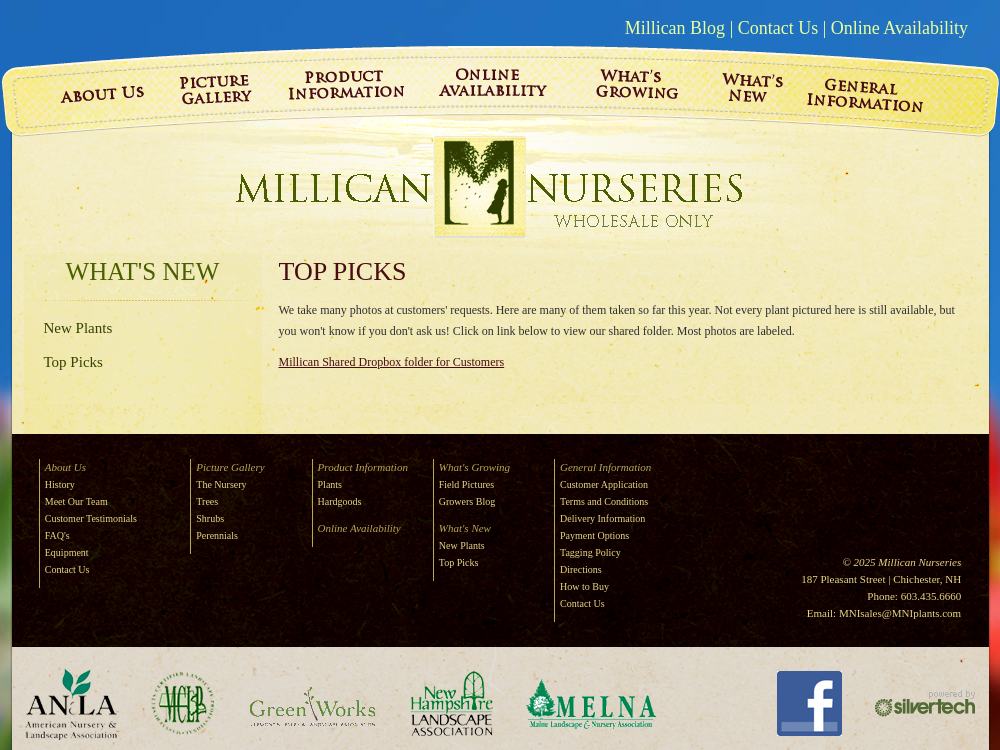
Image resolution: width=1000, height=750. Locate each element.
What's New (143, 271)
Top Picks (73, 362)
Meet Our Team (76, 501)
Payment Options (594, 535)
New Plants (78, 328)
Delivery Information (602, 518)
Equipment (67, 552)
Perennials (217, 535)
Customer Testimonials (91, 518)
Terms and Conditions (604, 501)
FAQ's (57, 535)
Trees (207, 501)
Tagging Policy (590, 552)
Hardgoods (340, 501)
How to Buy (584, 586)
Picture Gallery (230, 467)
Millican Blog (675, 28)
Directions (581, 569)
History (60, 484)
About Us (65, 467)
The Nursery (221, 484)
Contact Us (778, 28)
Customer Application (604, 484)
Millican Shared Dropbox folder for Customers (392, 362)
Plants (330, 484)
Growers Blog (467, 501)
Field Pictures (466, 484)
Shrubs (210, 518)
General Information (605, 467)
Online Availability (899, 28)
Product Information (363, 467)
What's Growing (474, 467)
